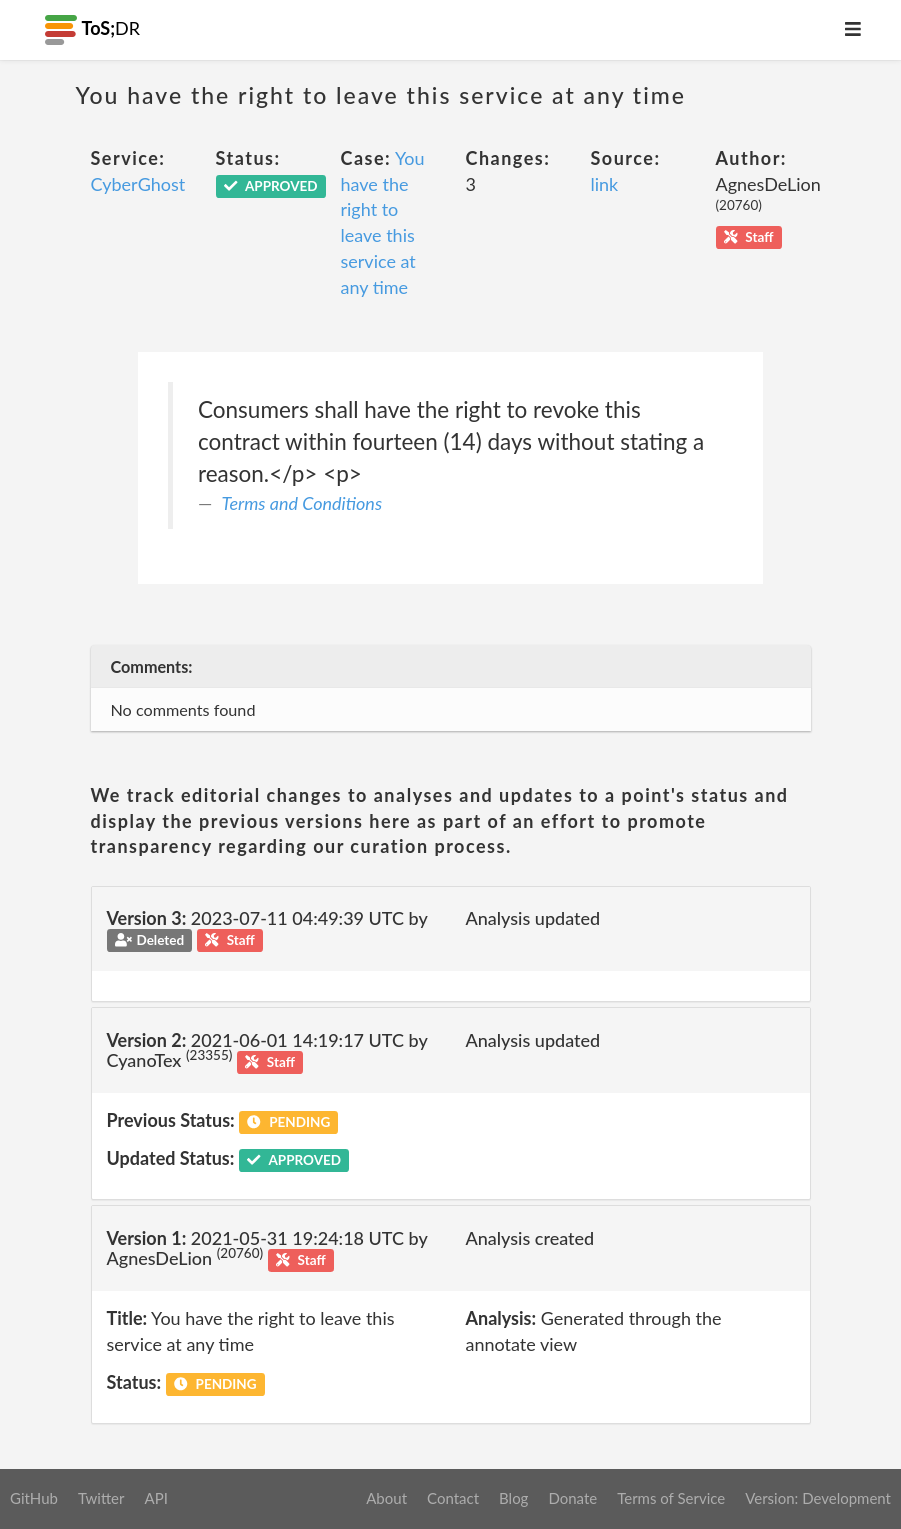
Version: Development (818, 1498)
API (155, 1498)
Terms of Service (671, 1498)
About (386, 1498)
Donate (572, 1498)
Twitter (101, 1498)
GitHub (34, 1498)
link (605, 184)
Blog (513, 1498)
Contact (453, 1498)
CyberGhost (138, 184)
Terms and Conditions (302, 503)
